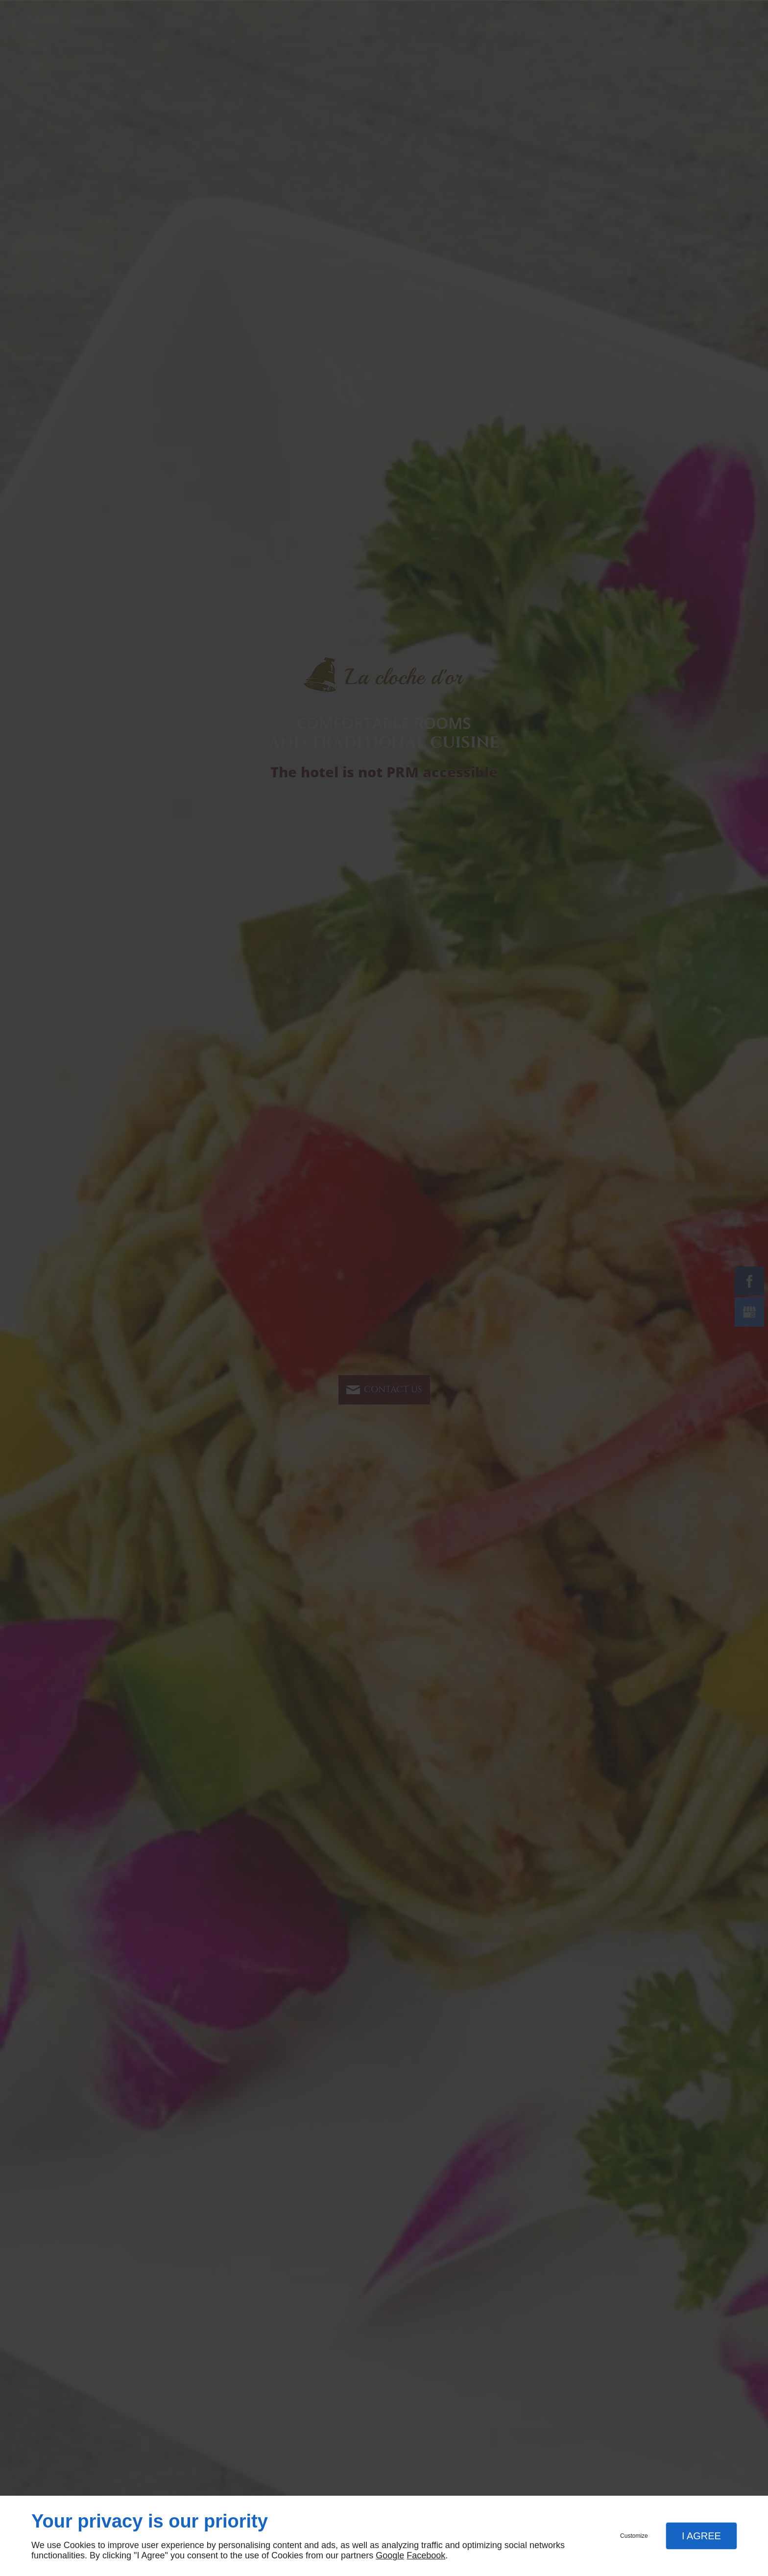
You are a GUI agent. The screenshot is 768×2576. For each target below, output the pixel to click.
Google (390, 2555)
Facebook (426, 2555)
